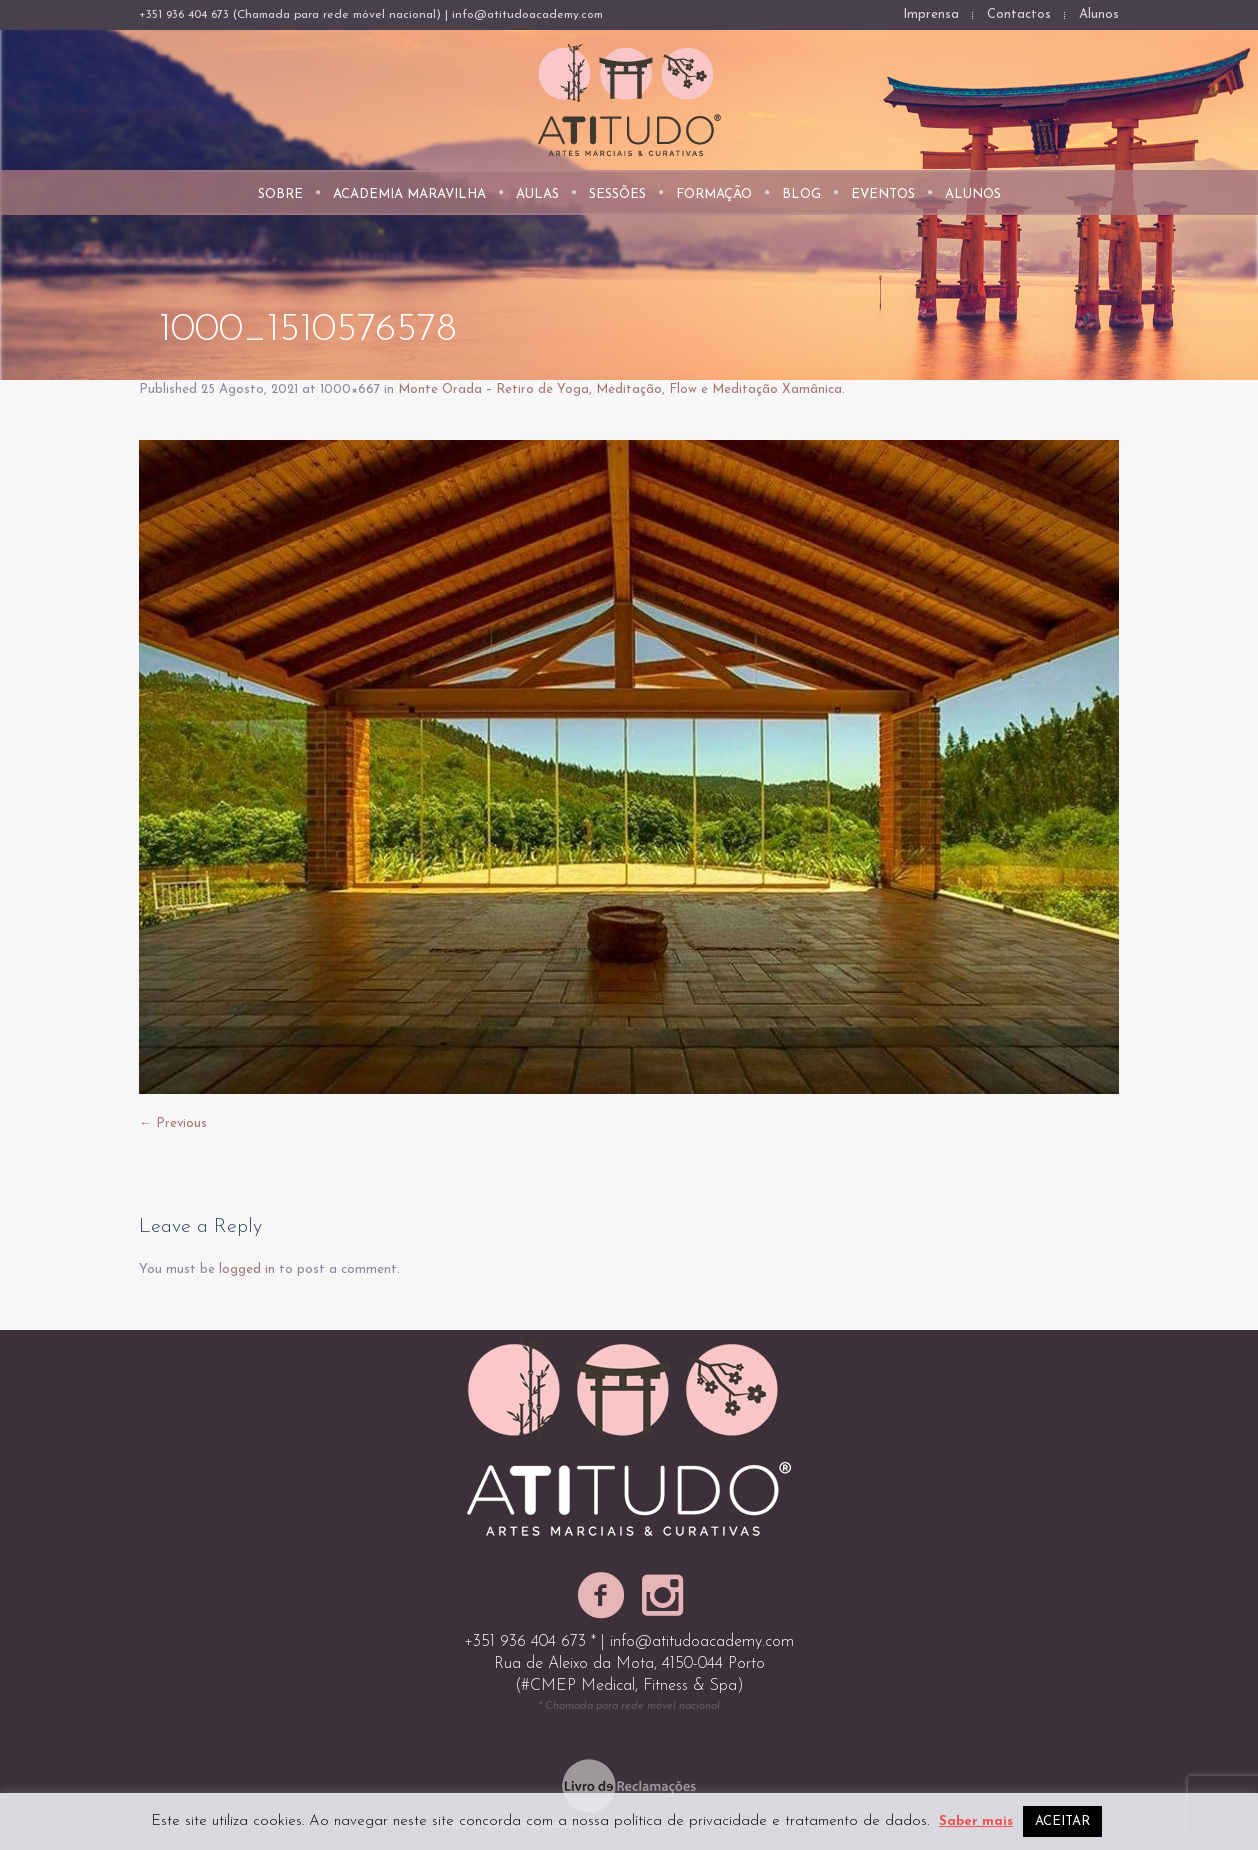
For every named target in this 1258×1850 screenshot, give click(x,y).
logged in (247, 1269)
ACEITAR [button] (1062, 1821)
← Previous (173, 1123)
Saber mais (976, 1821)
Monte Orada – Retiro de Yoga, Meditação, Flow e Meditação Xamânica (620, 389)
